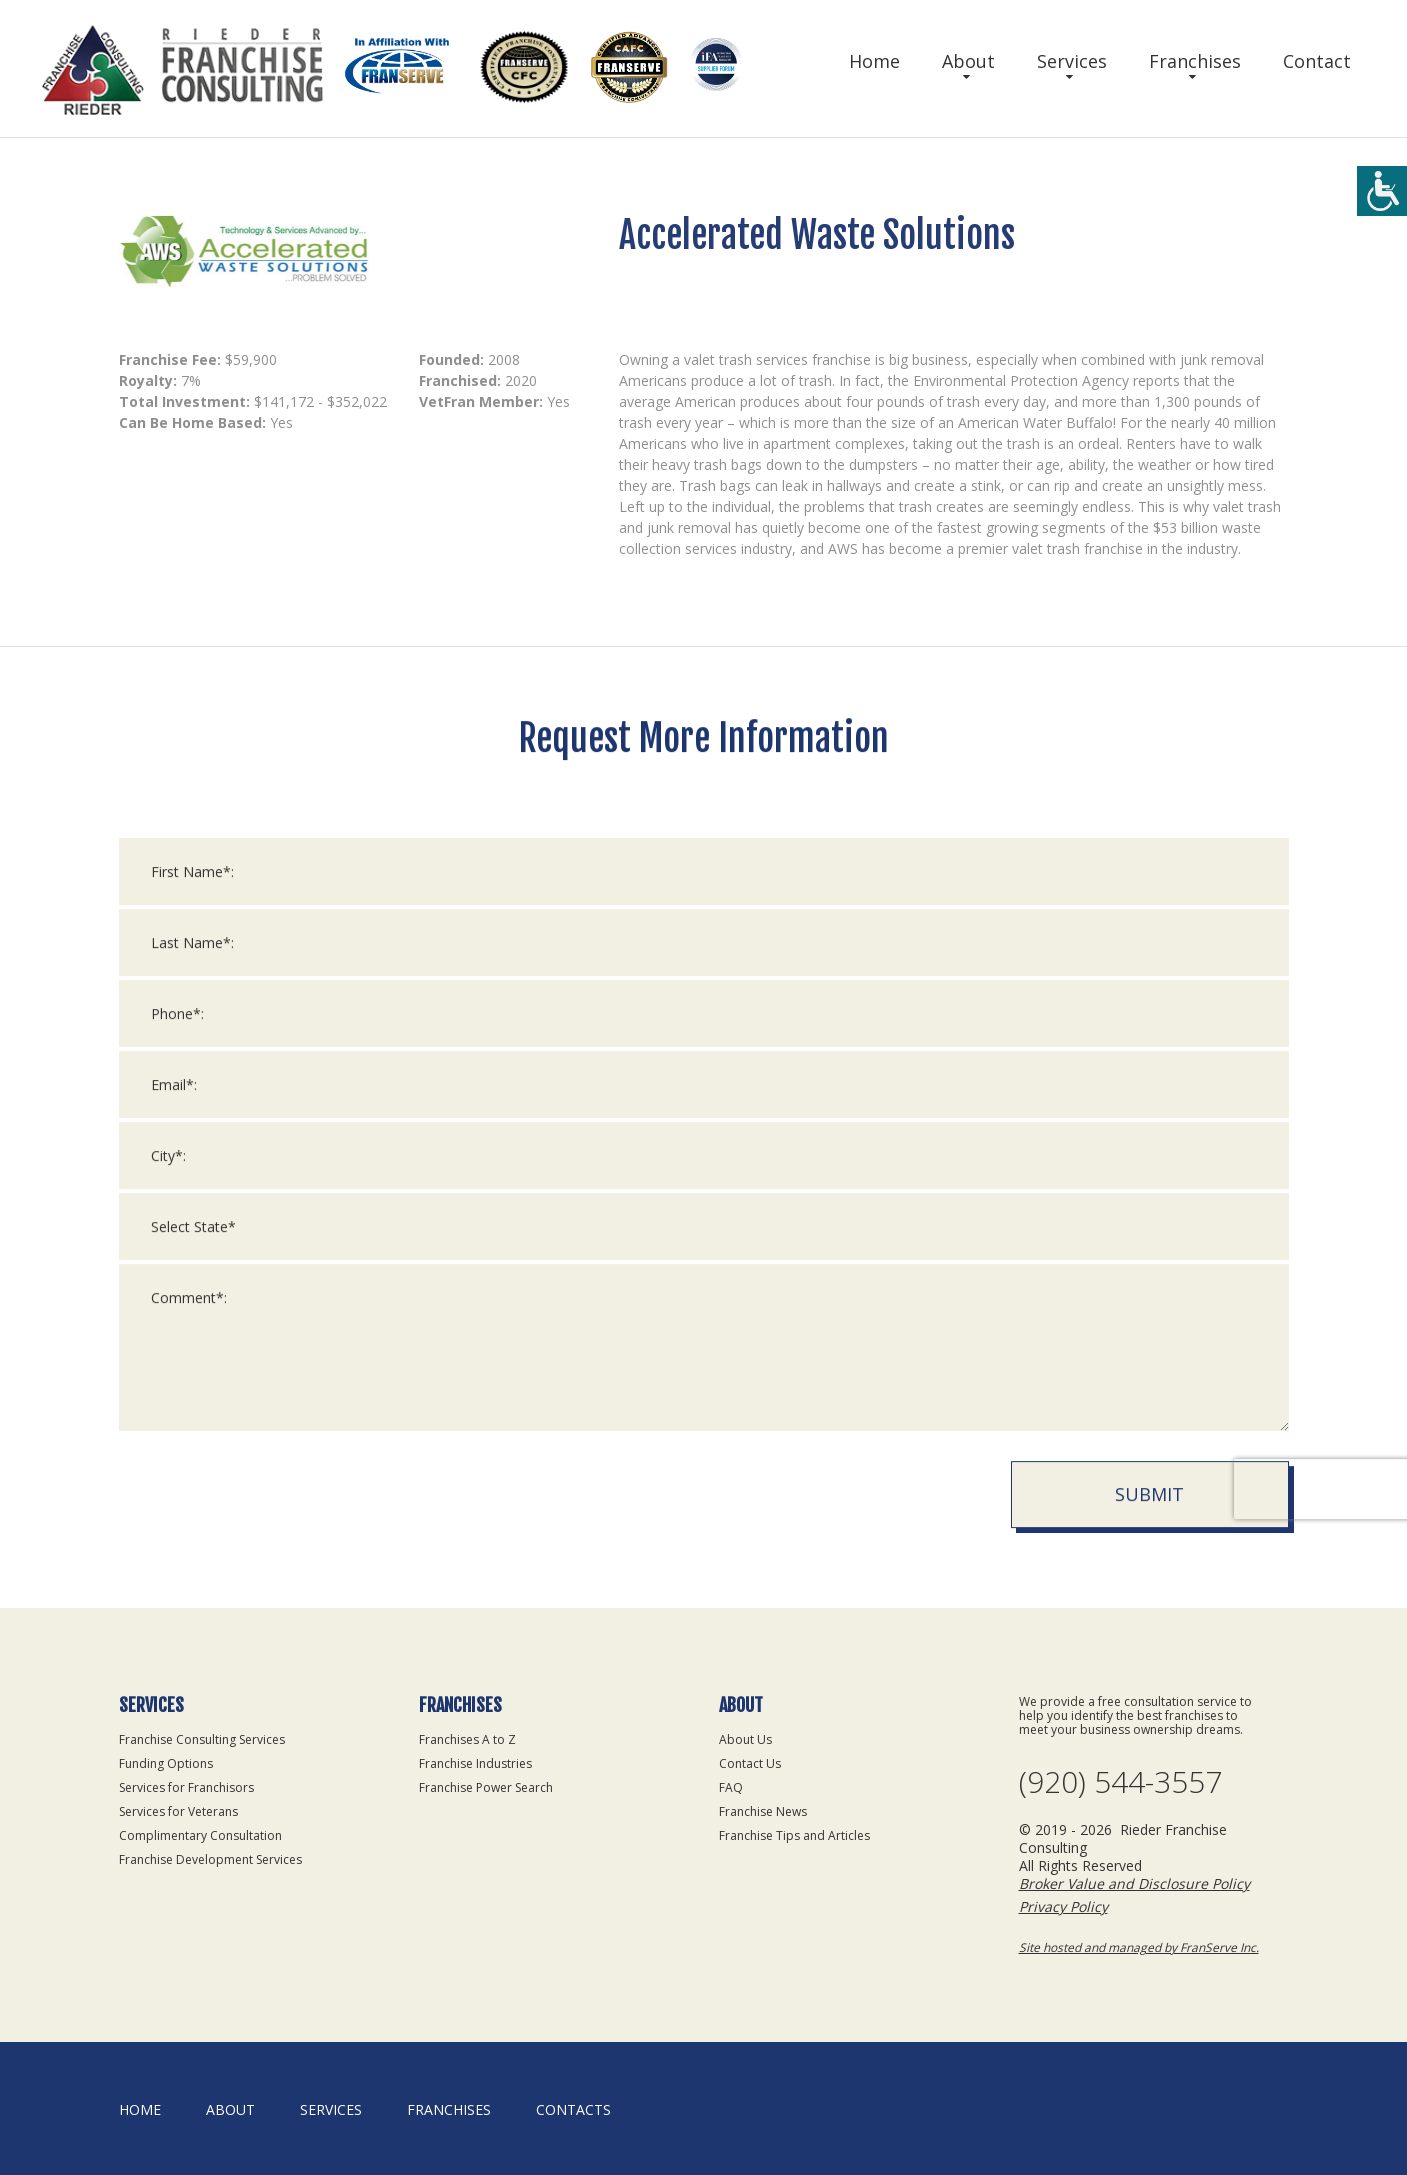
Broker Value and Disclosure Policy (1134, 1883)
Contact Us (750, 1763)
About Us (745, 1739)
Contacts (573, 2109)
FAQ (731, 1787)
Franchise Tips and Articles (794, 1835)
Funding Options (166, 1763)
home (140, 2109)
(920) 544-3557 (1120, 1782)
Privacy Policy (1063, 1906)
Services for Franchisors (186, 1787)
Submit (1149, 1518)
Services (1072, 61)
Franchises (1195, 61)
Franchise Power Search (486, 1787)
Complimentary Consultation (200, 1835)
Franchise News (763, 1811)
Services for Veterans (178, 1811)
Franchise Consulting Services (202, 1739)
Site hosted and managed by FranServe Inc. (1139, 1947)
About (968, 61)
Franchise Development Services (210, 1859)
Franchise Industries (475, 1763)
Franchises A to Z (467, 1739)
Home (874, 61)
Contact (1317, 61)
